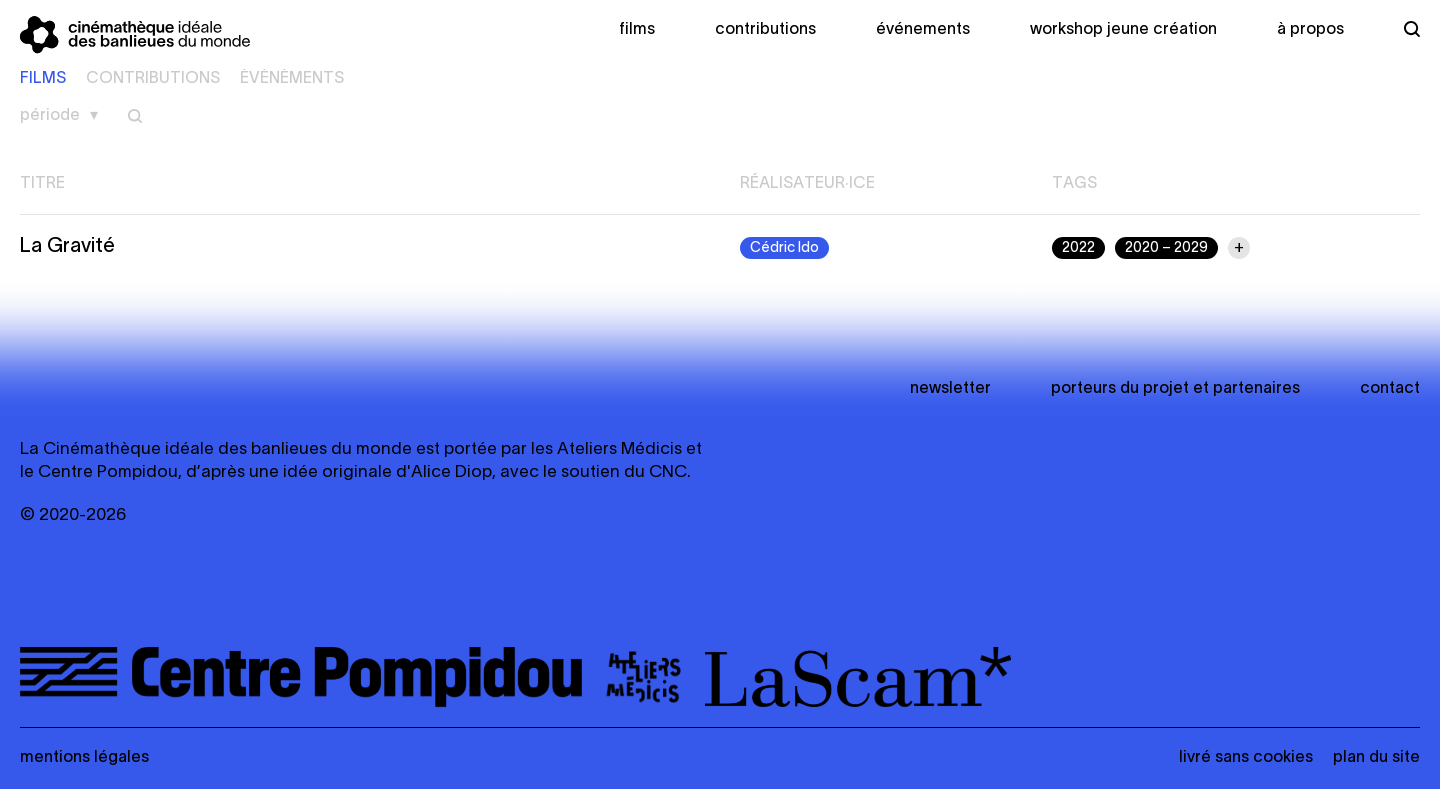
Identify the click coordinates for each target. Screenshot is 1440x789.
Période (50, 116)
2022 (1078, 248)
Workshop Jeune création (1123, 30)
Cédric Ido (784, 248)
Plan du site (1376, 758)
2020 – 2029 (1166, 248)
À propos (1310, 30)
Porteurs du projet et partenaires (1175, 389)
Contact (1390, 389)
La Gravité (67, 247)
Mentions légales (84, 758)
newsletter (950, 389)
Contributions (765, 30)
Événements (923, 30)
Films (637, 30)
